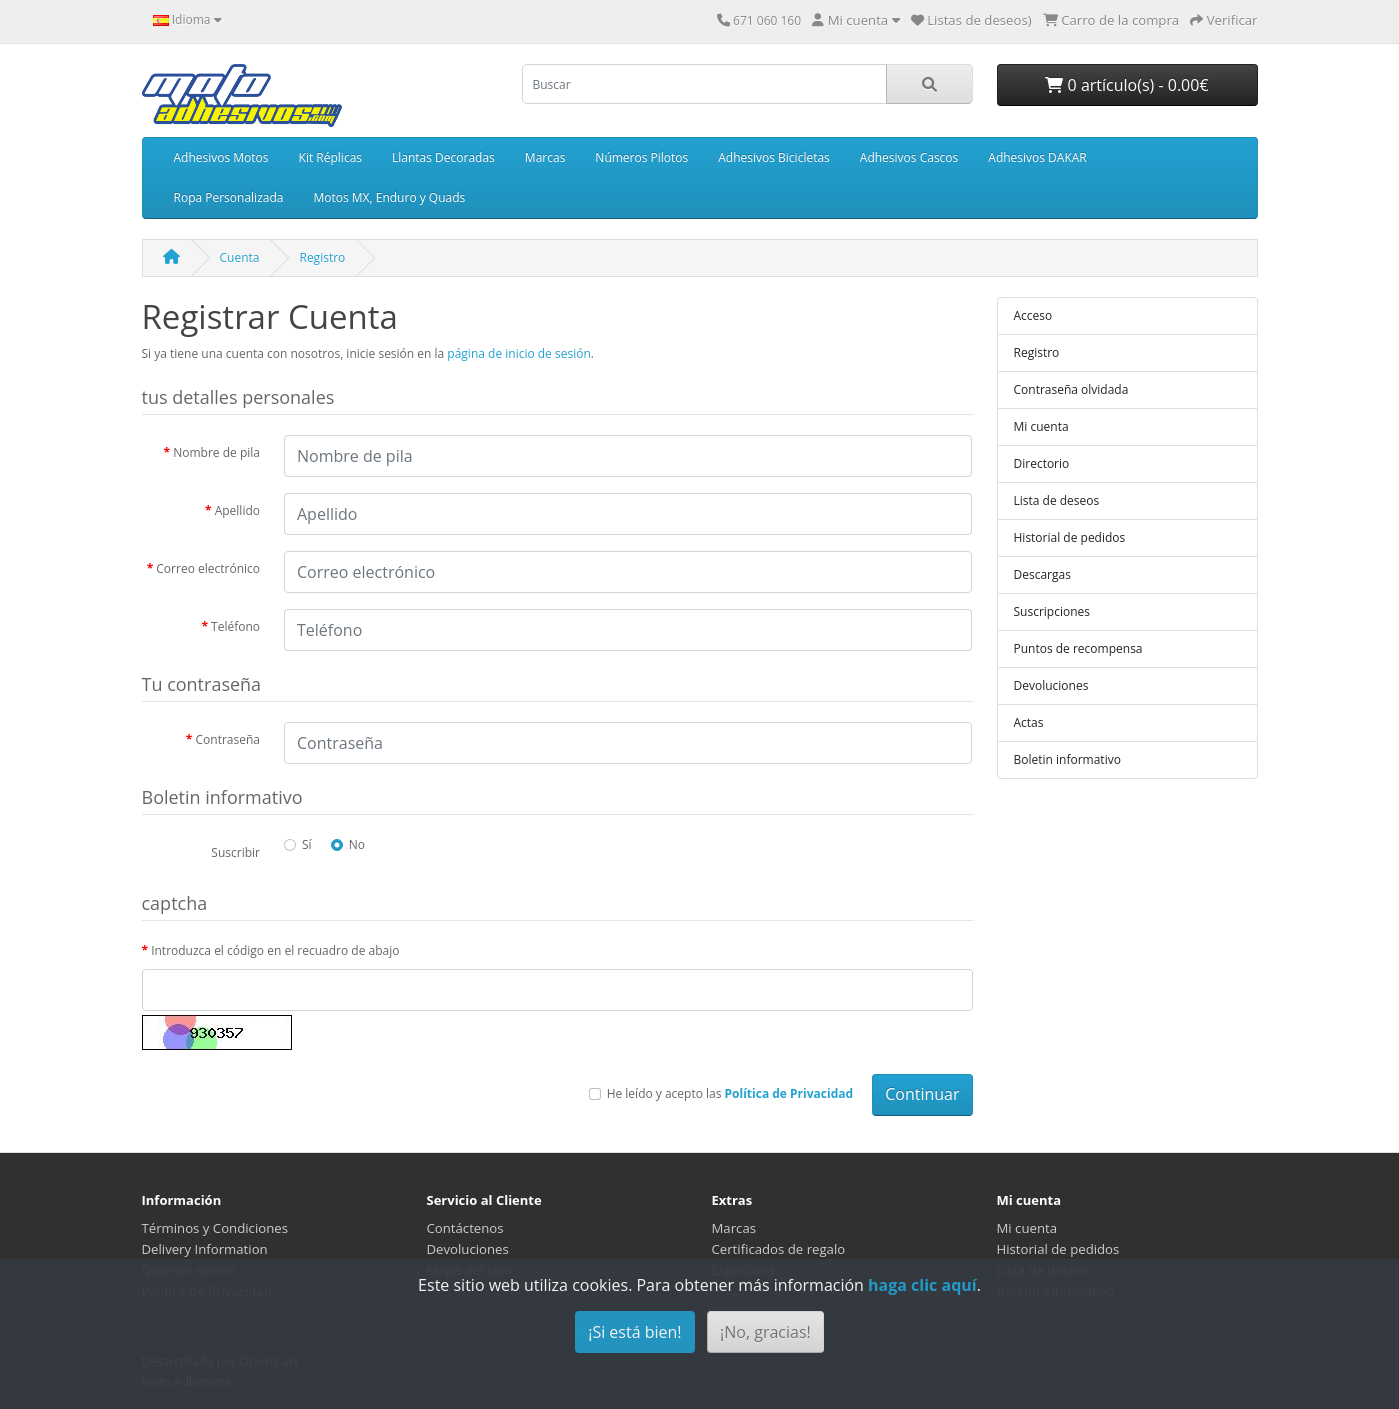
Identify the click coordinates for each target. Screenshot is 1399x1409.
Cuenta (240, 257)
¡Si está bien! (634, 1332)
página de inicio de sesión (518, 353)
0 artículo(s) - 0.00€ (1126, 85)
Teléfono (235, 626)
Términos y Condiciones (215, 1228)
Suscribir (235, 852)
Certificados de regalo (779, 1249)
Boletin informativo (1067, 759)
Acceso (1033, 315)
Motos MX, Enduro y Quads (389, 197)
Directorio (1042, 463)
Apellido (237, 510)
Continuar (922, 1094)
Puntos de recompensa (1078, 648)
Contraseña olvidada (1071, 389)
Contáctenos (465, 1228)
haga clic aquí (922, 1285)
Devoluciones (1051, 685)
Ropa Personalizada (229, 197)
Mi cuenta (1041, 426)
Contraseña (228, 739)
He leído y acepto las (730, 1093)
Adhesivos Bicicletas (774, 157)
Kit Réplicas (330, 157)
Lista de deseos (1057, 500)
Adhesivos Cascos (909, 157)
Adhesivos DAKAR (1037, 157)
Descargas (1042, 574)
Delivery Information (205, 1249)
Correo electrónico (208, 568)
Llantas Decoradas (443, 157)
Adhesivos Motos (221, 157)
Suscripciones (1052, 611)
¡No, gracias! (765, 1332)
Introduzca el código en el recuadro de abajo (275, 950)
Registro (322, 257)
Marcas (545, 157)
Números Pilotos (641, 157)
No (357, 844)
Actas (1029, 722)
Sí (307, 844)
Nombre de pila (216, 452)
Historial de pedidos (1070, 537)
